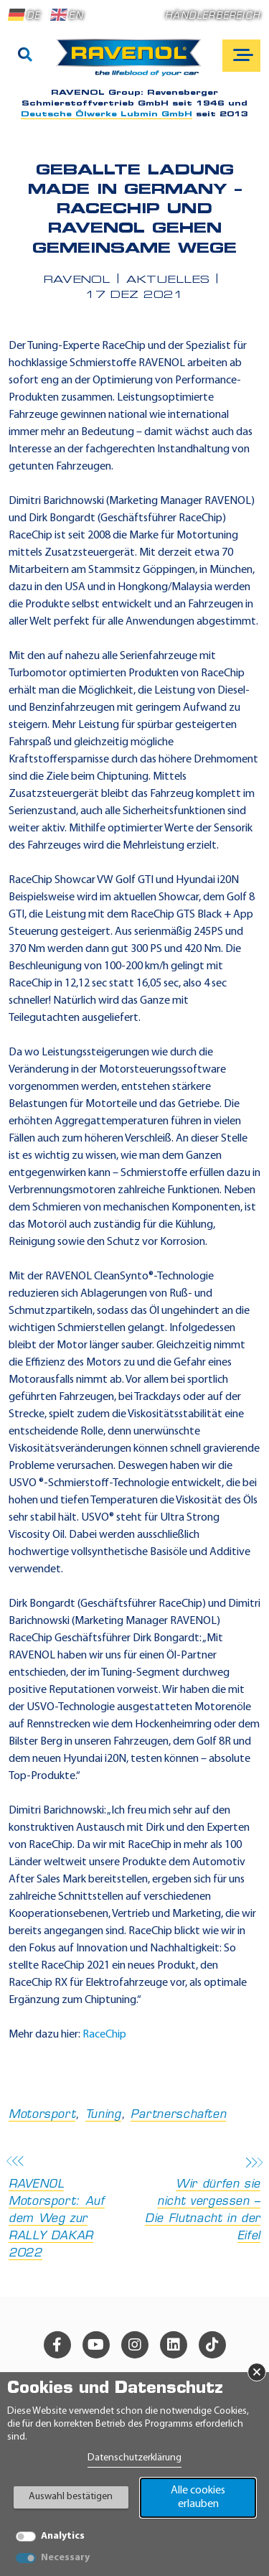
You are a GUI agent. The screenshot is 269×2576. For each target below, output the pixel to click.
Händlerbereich (212, 16)
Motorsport (42, 2115)
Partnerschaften (179, 2115)
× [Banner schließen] (257, 2372)
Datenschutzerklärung (134, 2458)
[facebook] (57, 2344)
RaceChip (104, 2034)
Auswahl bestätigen (71, 2496)
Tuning (103, 2115)
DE (24, 15)
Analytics (63, 2536)
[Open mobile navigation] (241, 55)
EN (66, 15)
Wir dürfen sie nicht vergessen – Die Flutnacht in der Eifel (202, 2200)
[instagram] (134, 2344)
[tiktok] (212, 2344)
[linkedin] (173, 2344)
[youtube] (96, 2344)
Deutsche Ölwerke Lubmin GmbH (106, 114)
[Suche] (25, 56)
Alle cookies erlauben (198, 2497)
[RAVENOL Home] (132, 63)
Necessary (65, 2557)
